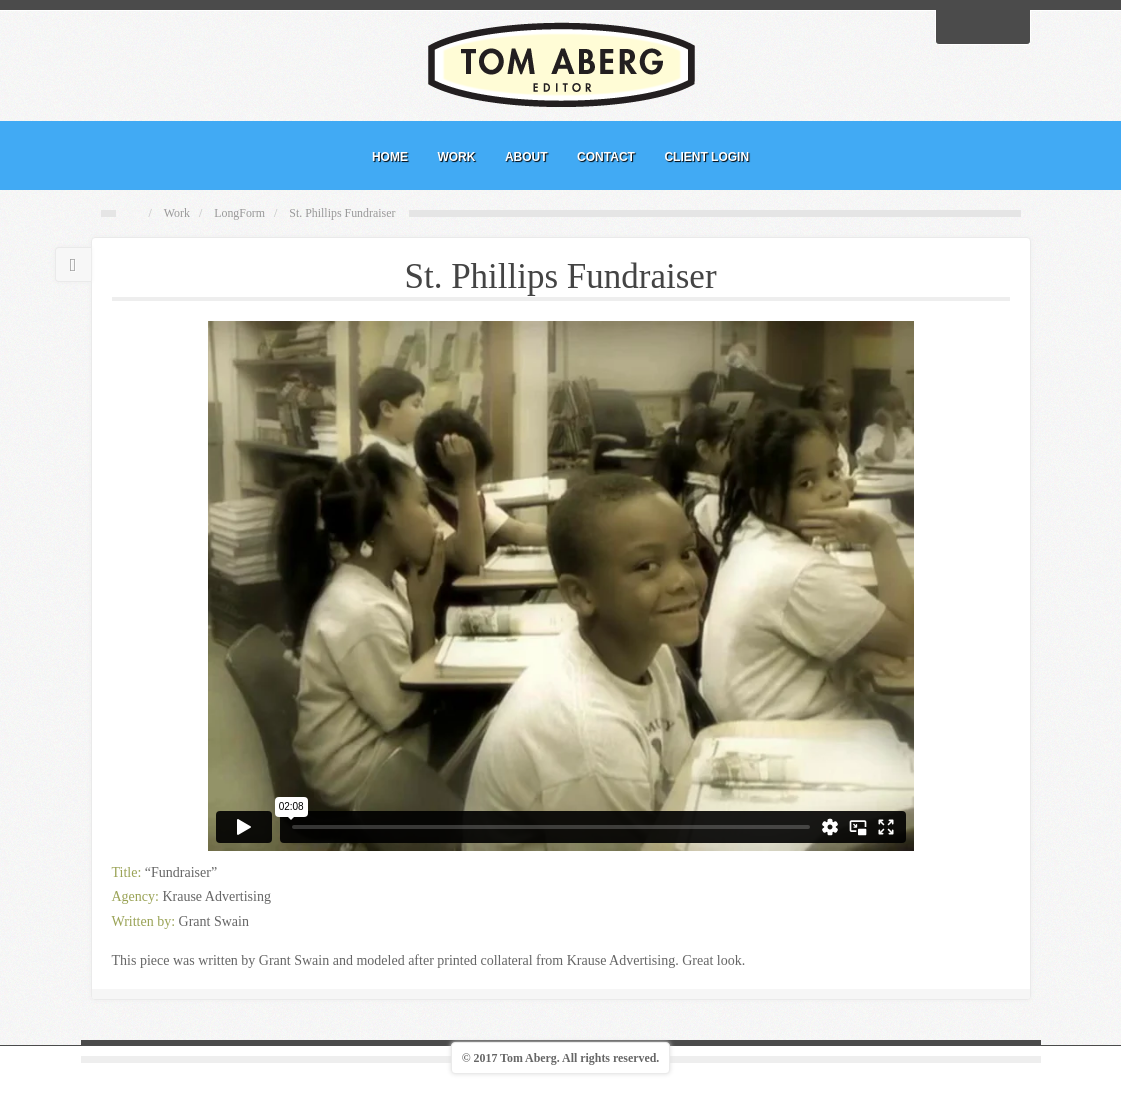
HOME (390, 157)
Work (177, 213)
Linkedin (983, 25)
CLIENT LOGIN (706, 157)
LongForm (239, 213)
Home (135, 214)
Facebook (957, 25)
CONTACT (606, 157)
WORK (456, 157)
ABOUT (526, 157)
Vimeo (1009, 25)
